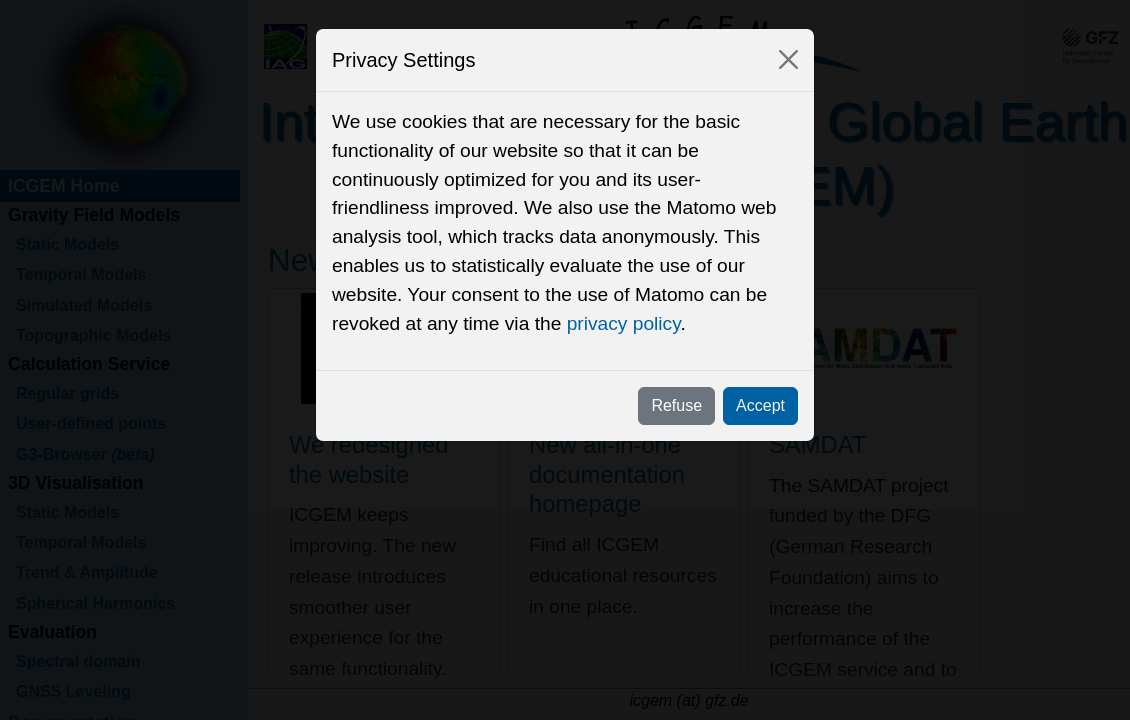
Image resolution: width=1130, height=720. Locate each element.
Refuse (676, 405)
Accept (760, 405)
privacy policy (624, 323)
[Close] (788, 59)
